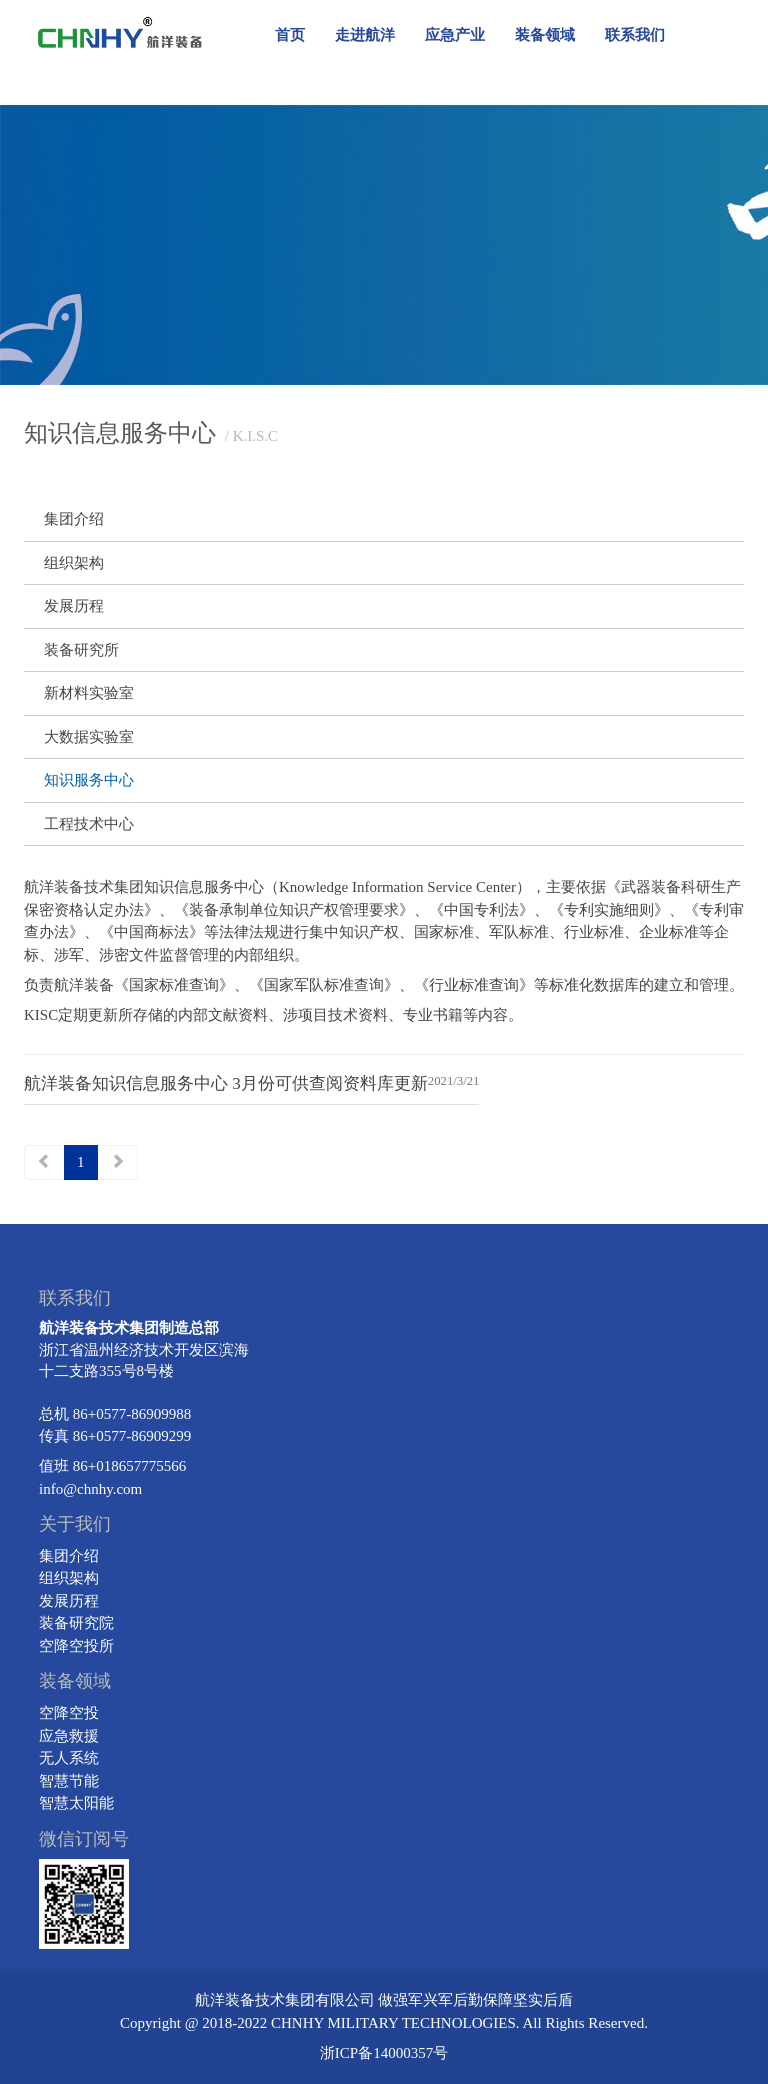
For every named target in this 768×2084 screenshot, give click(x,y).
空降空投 (69, 1713)
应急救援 (69, 1736)
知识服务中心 (89, 780)
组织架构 (74, 563)
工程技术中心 (89, 824)
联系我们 (635, 35)
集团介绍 (74, 519)
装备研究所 (81, 650)
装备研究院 (76, 1623)
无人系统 (69, 1758)
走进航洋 (365, 35)
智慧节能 (69, 1781)
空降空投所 (76, 1646)
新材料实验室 (89, 693)
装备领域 (545, 35)
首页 (290, 35)
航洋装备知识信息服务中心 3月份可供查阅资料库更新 (226, 1083)
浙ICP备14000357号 (384, 2053)
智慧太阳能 (76, 1803)
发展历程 (74, 606)
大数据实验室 (89, 737)
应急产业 (455, 35)
